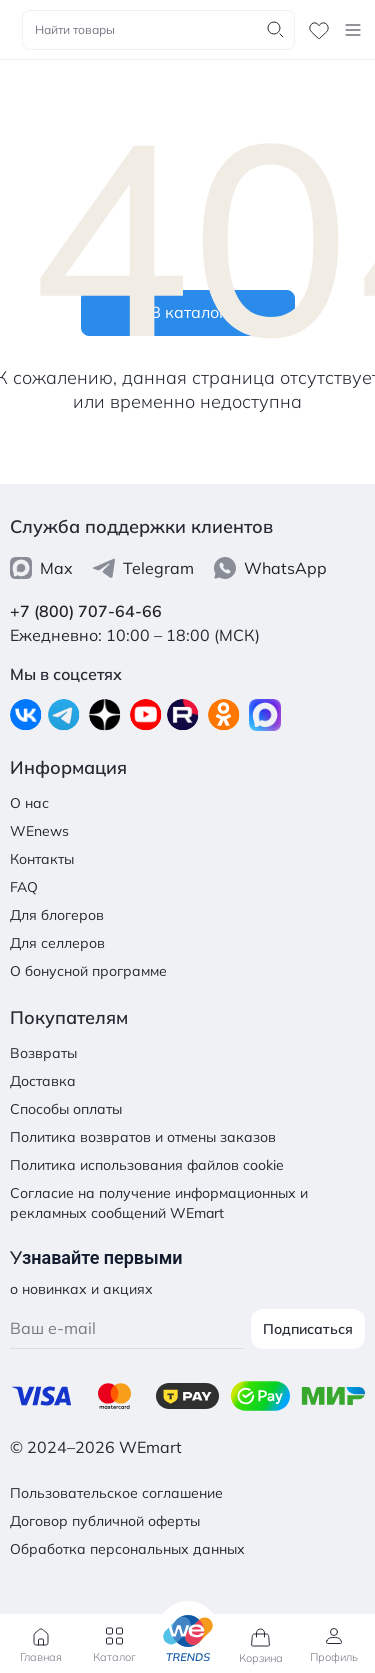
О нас (29, 803)
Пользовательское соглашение (116, 1493)
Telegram (143, 568)
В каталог (188, 312)
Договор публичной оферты (105, 1521)
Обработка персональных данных (127, 1549)
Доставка (43, 1081)
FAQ (24, 887)
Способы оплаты (66, 1109)
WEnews (39, 831)
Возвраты (43, 1053)
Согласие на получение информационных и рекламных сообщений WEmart (159, 1203)
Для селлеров (57, 943)
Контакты (42, 859)
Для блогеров (57, 915)
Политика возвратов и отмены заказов (143, 1137)
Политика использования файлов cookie (147, 1165)
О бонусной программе (88, 971)
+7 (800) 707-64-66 (86, 611)
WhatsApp (270, 568)
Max (41, 568)
